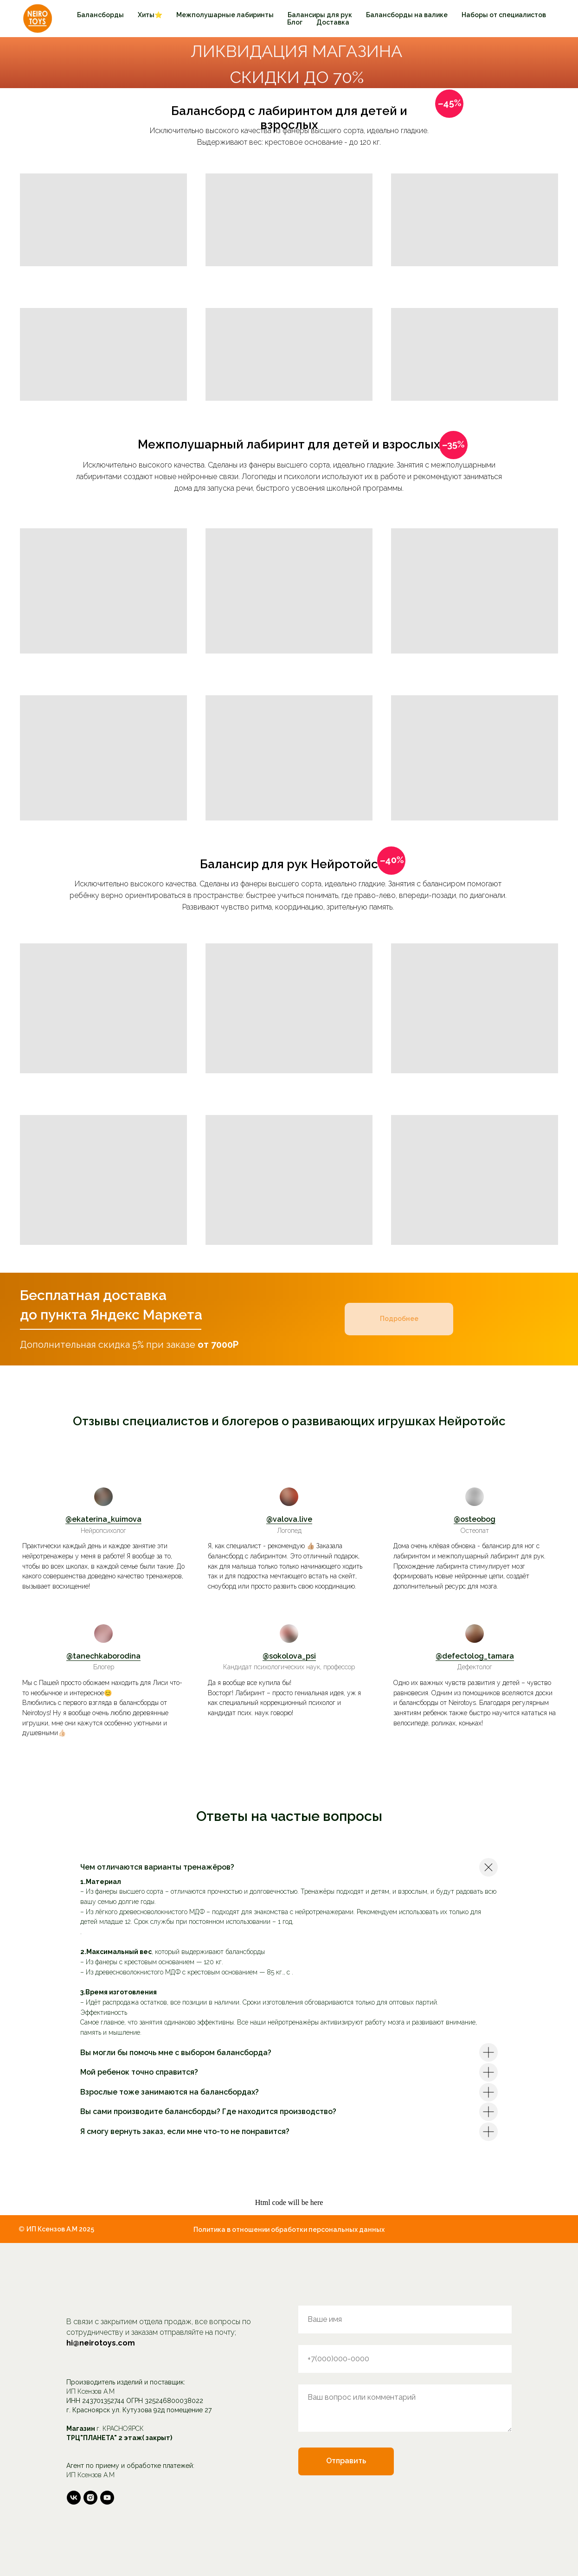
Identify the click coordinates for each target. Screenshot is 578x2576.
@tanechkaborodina (103, 1656)
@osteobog (474, 1519)
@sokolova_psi (289, 1656)
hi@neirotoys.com (100, 2343)
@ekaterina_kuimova (103, 1519)
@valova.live (289, 1519)
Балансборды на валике (407, 15)
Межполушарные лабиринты (225, 15)
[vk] (74, 2498)
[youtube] (107, 2498)
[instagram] (90, 2498)
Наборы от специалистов (504, 15)
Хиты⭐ (150, 15)
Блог (294, 22)
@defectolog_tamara (475, 1656)
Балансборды (100, 15)
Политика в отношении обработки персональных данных (289, 2229)
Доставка (332, 22)
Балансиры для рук (320, 15)
